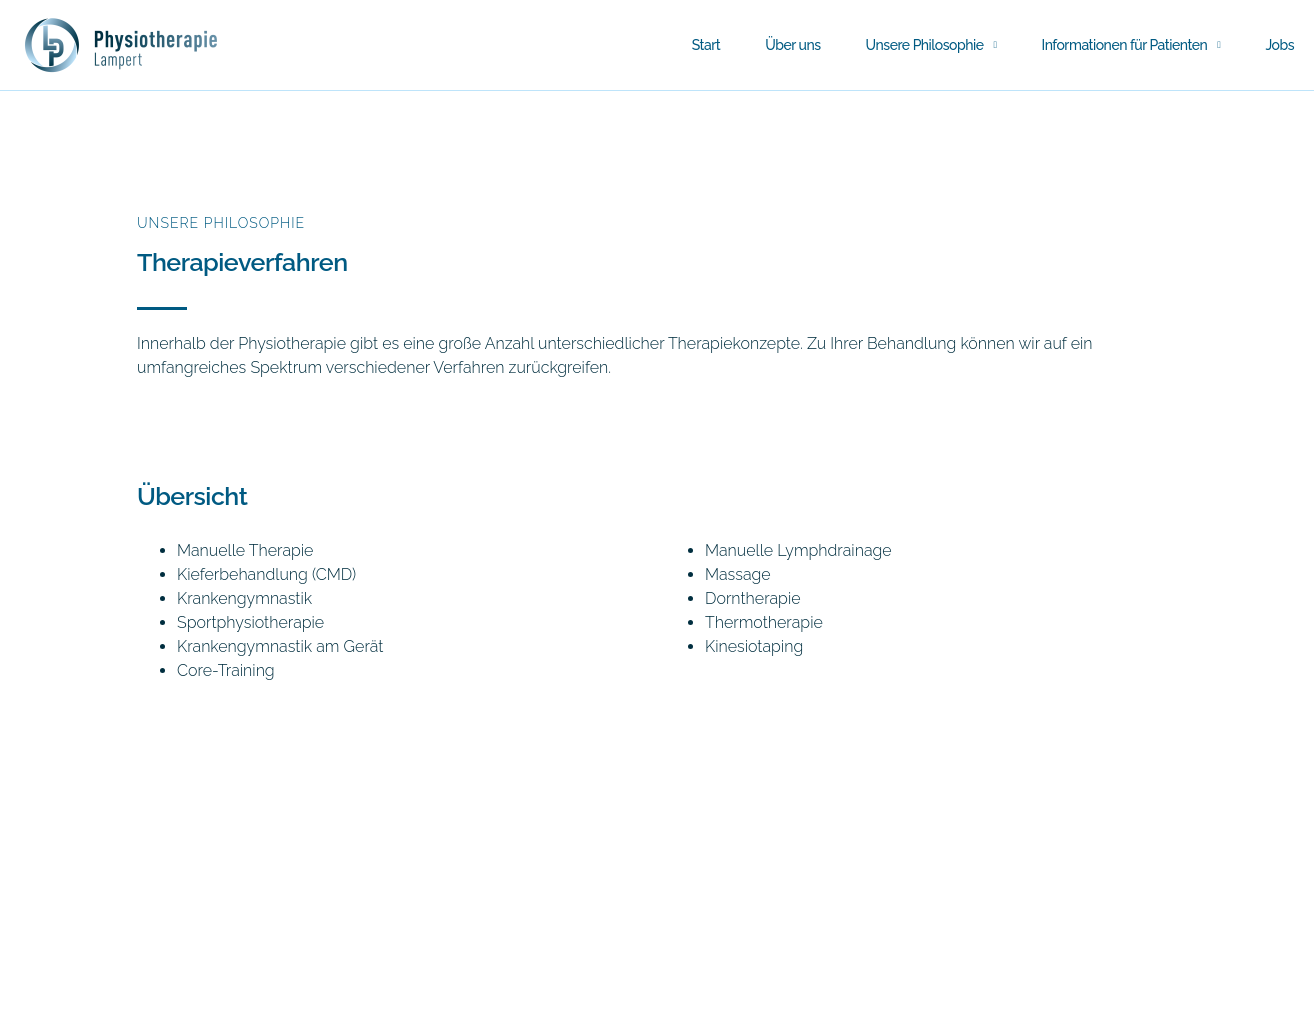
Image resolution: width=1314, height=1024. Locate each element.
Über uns (792, 45)
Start (706, 45)
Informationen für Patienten (1131, 45)
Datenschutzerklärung (366, 1010)
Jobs (1279, 45)
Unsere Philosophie (931, 45)
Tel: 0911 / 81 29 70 (82, 1010)
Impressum (219, 1010)
